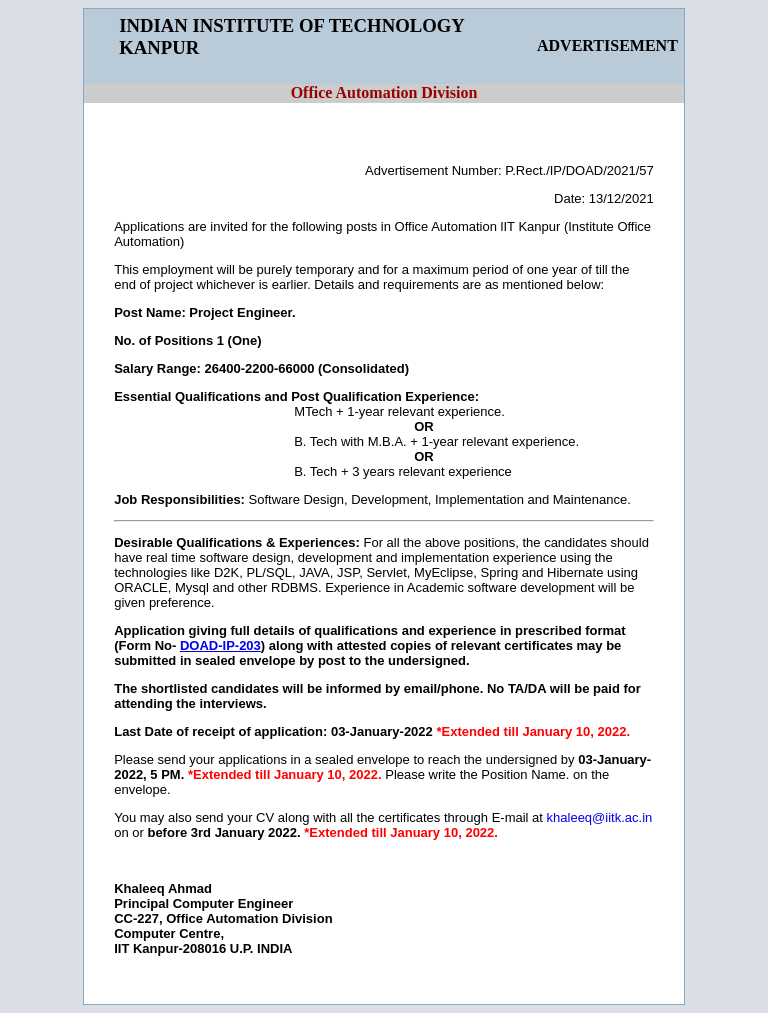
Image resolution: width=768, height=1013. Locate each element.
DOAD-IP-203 (220, 645)
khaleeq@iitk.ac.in (600, 817)
